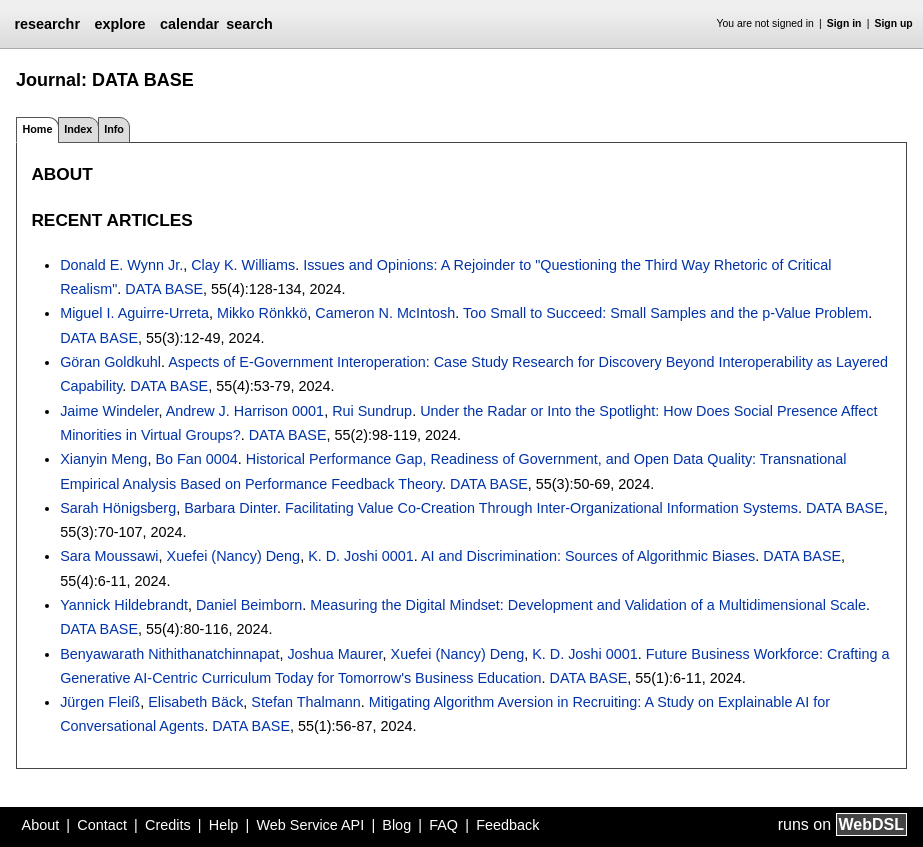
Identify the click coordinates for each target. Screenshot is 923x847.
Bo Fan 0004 (196, 459)
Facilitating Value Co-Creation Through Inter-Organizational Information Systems (541, 508)
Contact (102, 825)
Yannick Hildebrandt (124, 605)
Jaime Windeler (109, 411)
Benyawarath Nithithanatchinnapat (169, 654)
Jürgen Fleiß (100, 702)
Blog (396, 825)
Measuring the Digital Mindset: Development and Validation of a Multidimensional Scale (588, 605)
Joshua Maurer (334, 654)
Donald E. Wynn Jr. (121, 265)
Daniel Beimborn (249, 605)
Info (114, 129)
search (249, 24)
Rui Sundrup (372, 411)
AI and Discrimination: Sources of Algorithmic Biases (588, 556)
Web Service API (310, 825)
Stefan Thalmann (305, 702)
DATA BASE (164, 289)
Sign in (844, 23)
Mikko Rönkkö (262, 313)
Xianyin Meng (103, 459)
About (41, 825)
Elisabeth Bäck (195, 702)
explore (119, 24)
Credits (168, 825)
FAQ (443, 825)
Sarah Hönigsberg (118, 508)
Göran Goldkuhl (110, 362)
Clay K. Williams (243, 265)
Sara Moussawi (109, 556)
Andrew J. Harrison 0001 (245, 411)
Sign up (894, 23)
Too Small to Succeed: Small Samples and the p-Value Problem (665, 313)
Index (78, 129)
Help (224, 825)
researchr (47, 24)
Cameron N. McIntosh (385, 313)
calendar (189, 24)
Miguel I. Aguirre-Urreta (134, 313)
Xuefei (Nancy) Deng (234, 556)
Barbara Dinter (230, 508)
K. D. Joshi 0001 (361, 556)
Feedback (507, 825)
